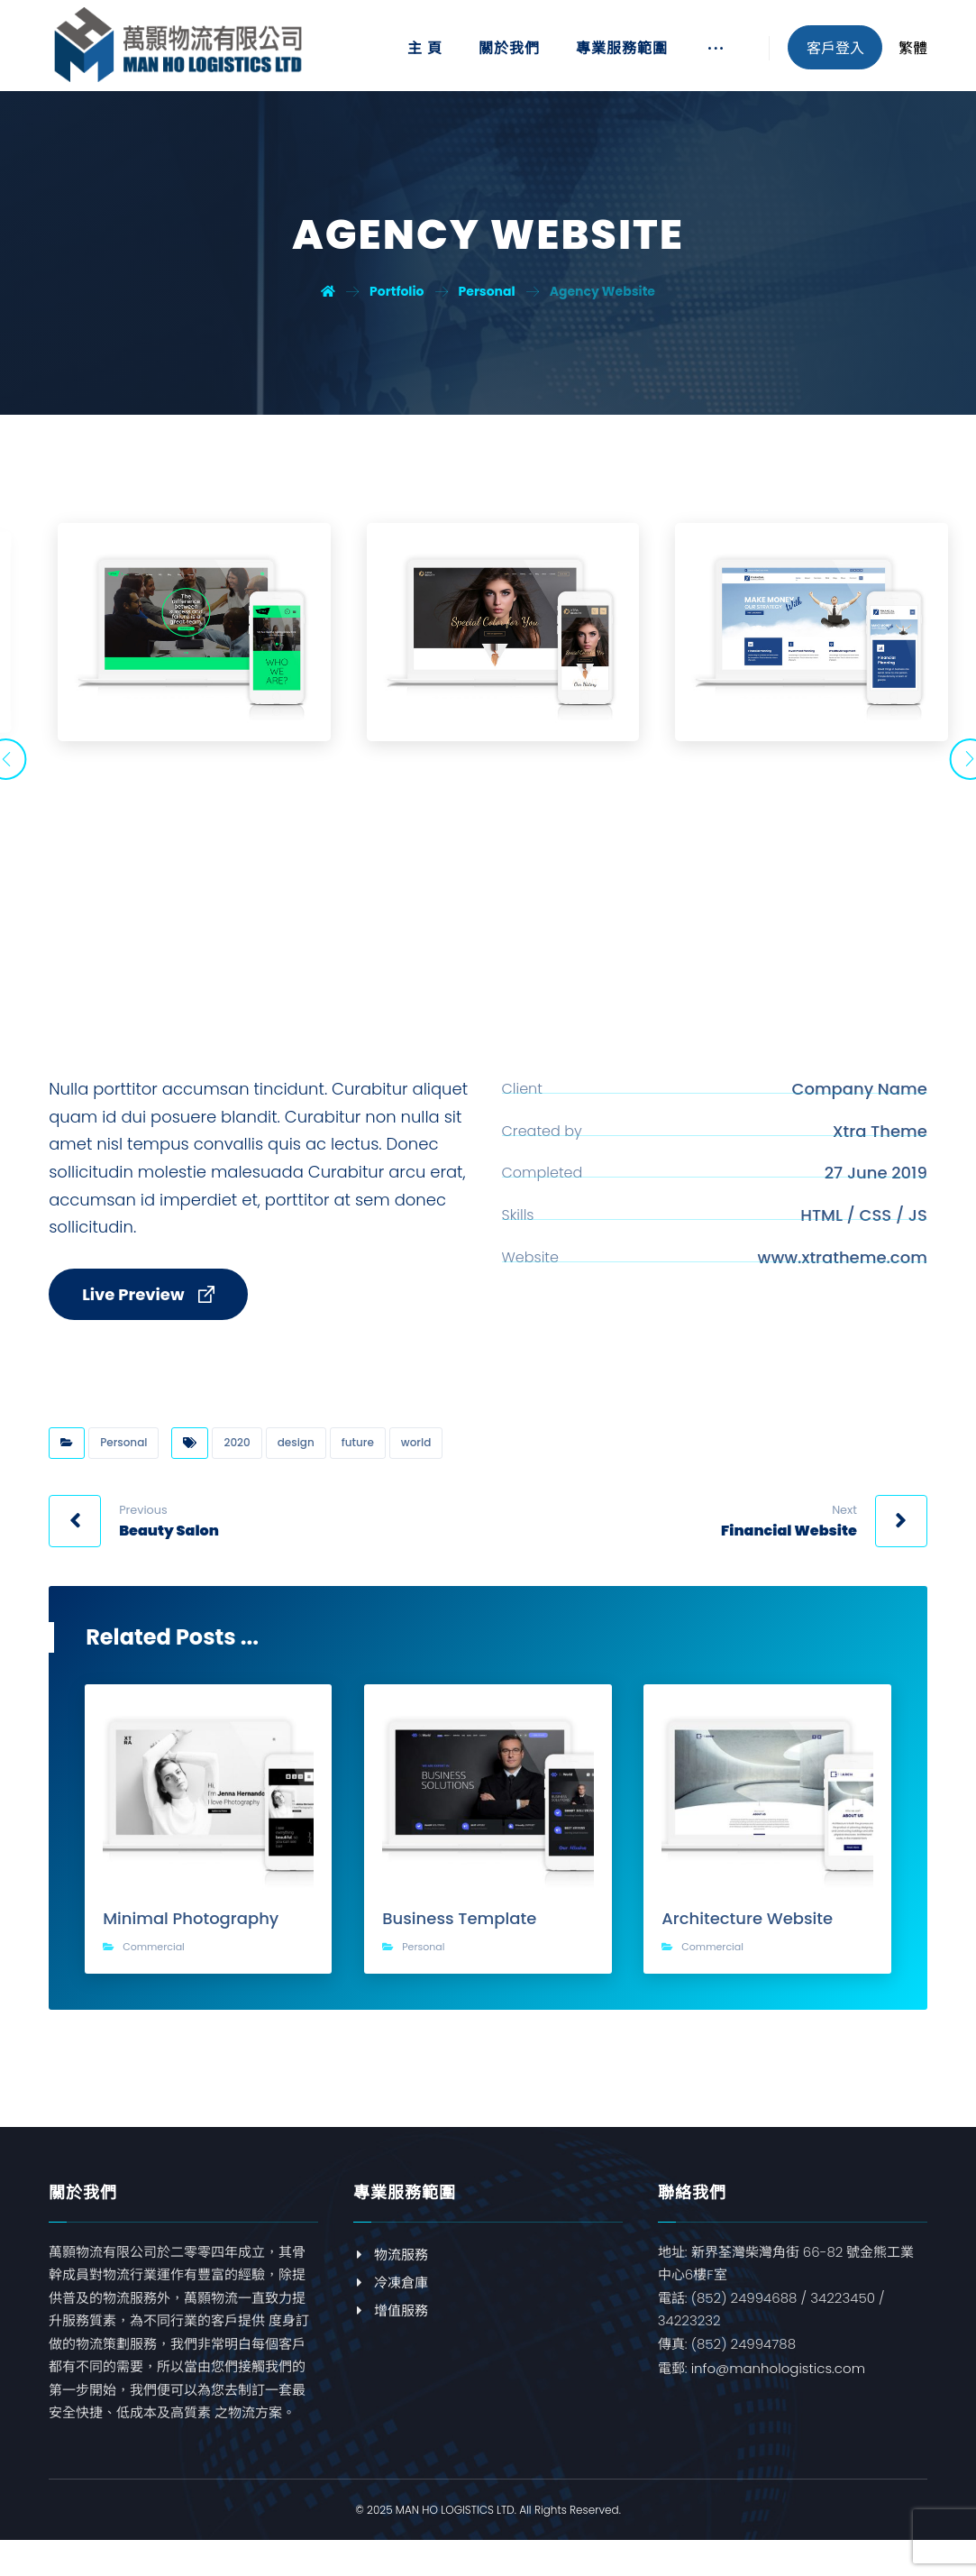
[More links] (715, 54)
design (296, 1455)
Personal (123, 1455)
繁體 (912, 48)
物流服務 (390, 2267)
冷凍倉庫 (390, 2295)
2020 (236, 1455)
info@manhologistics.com (778, 2381)
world (416, 1455)
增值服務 (390, 2323)
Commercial (154, 1960)
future (358, 1455)
